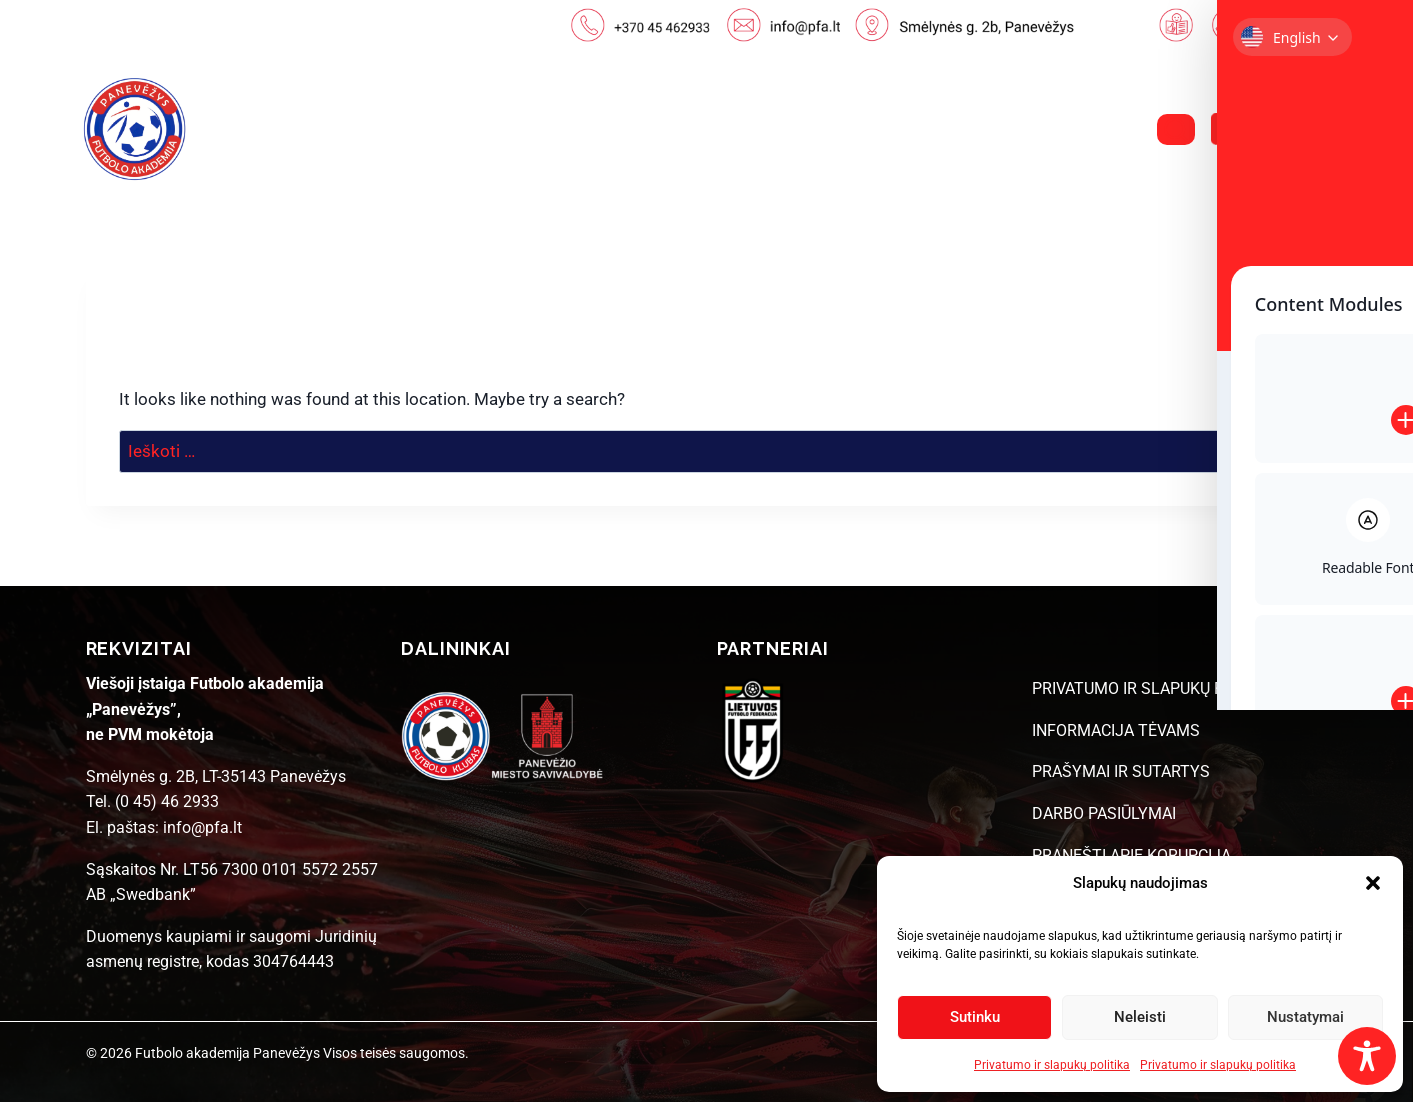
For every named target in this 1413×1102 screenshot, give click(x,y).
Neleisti (1140, 1017)
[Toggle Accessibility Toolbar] (1367, 1056)
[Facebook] (1230, 129)
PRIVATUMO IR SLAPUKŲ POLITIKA (1157, 688)
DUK (1036, 129)
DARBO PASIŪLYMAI (1104, 813)
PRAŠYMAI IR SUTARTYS (1121, 771)
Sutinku (975, 1017)
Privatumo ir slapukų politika (1052, 1065)
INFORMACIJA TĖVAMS (1116, 730)
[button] (1373, 883)
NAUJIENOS (402, 129)
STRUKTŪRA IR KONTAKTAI (859, 129)
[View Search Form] (1176, 129)
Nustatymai (1305, 1017)
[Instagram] (1283, 129)
